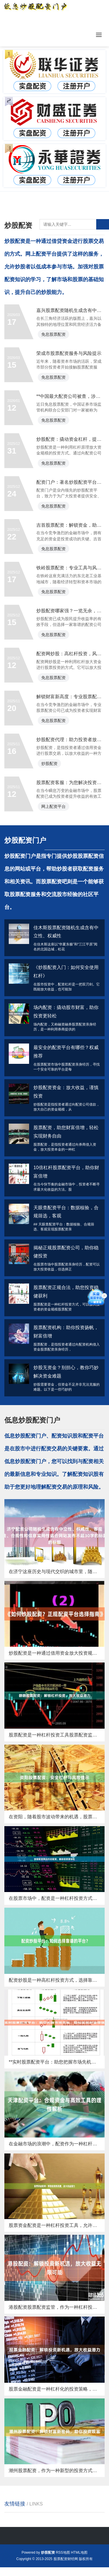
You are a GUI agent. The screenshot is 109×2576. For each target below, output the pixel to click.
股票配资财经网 (65, 2559)
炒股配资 (49, 805)
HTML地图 (79, 2552)
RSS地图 (63, 2552)
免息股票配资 (53, 376)
